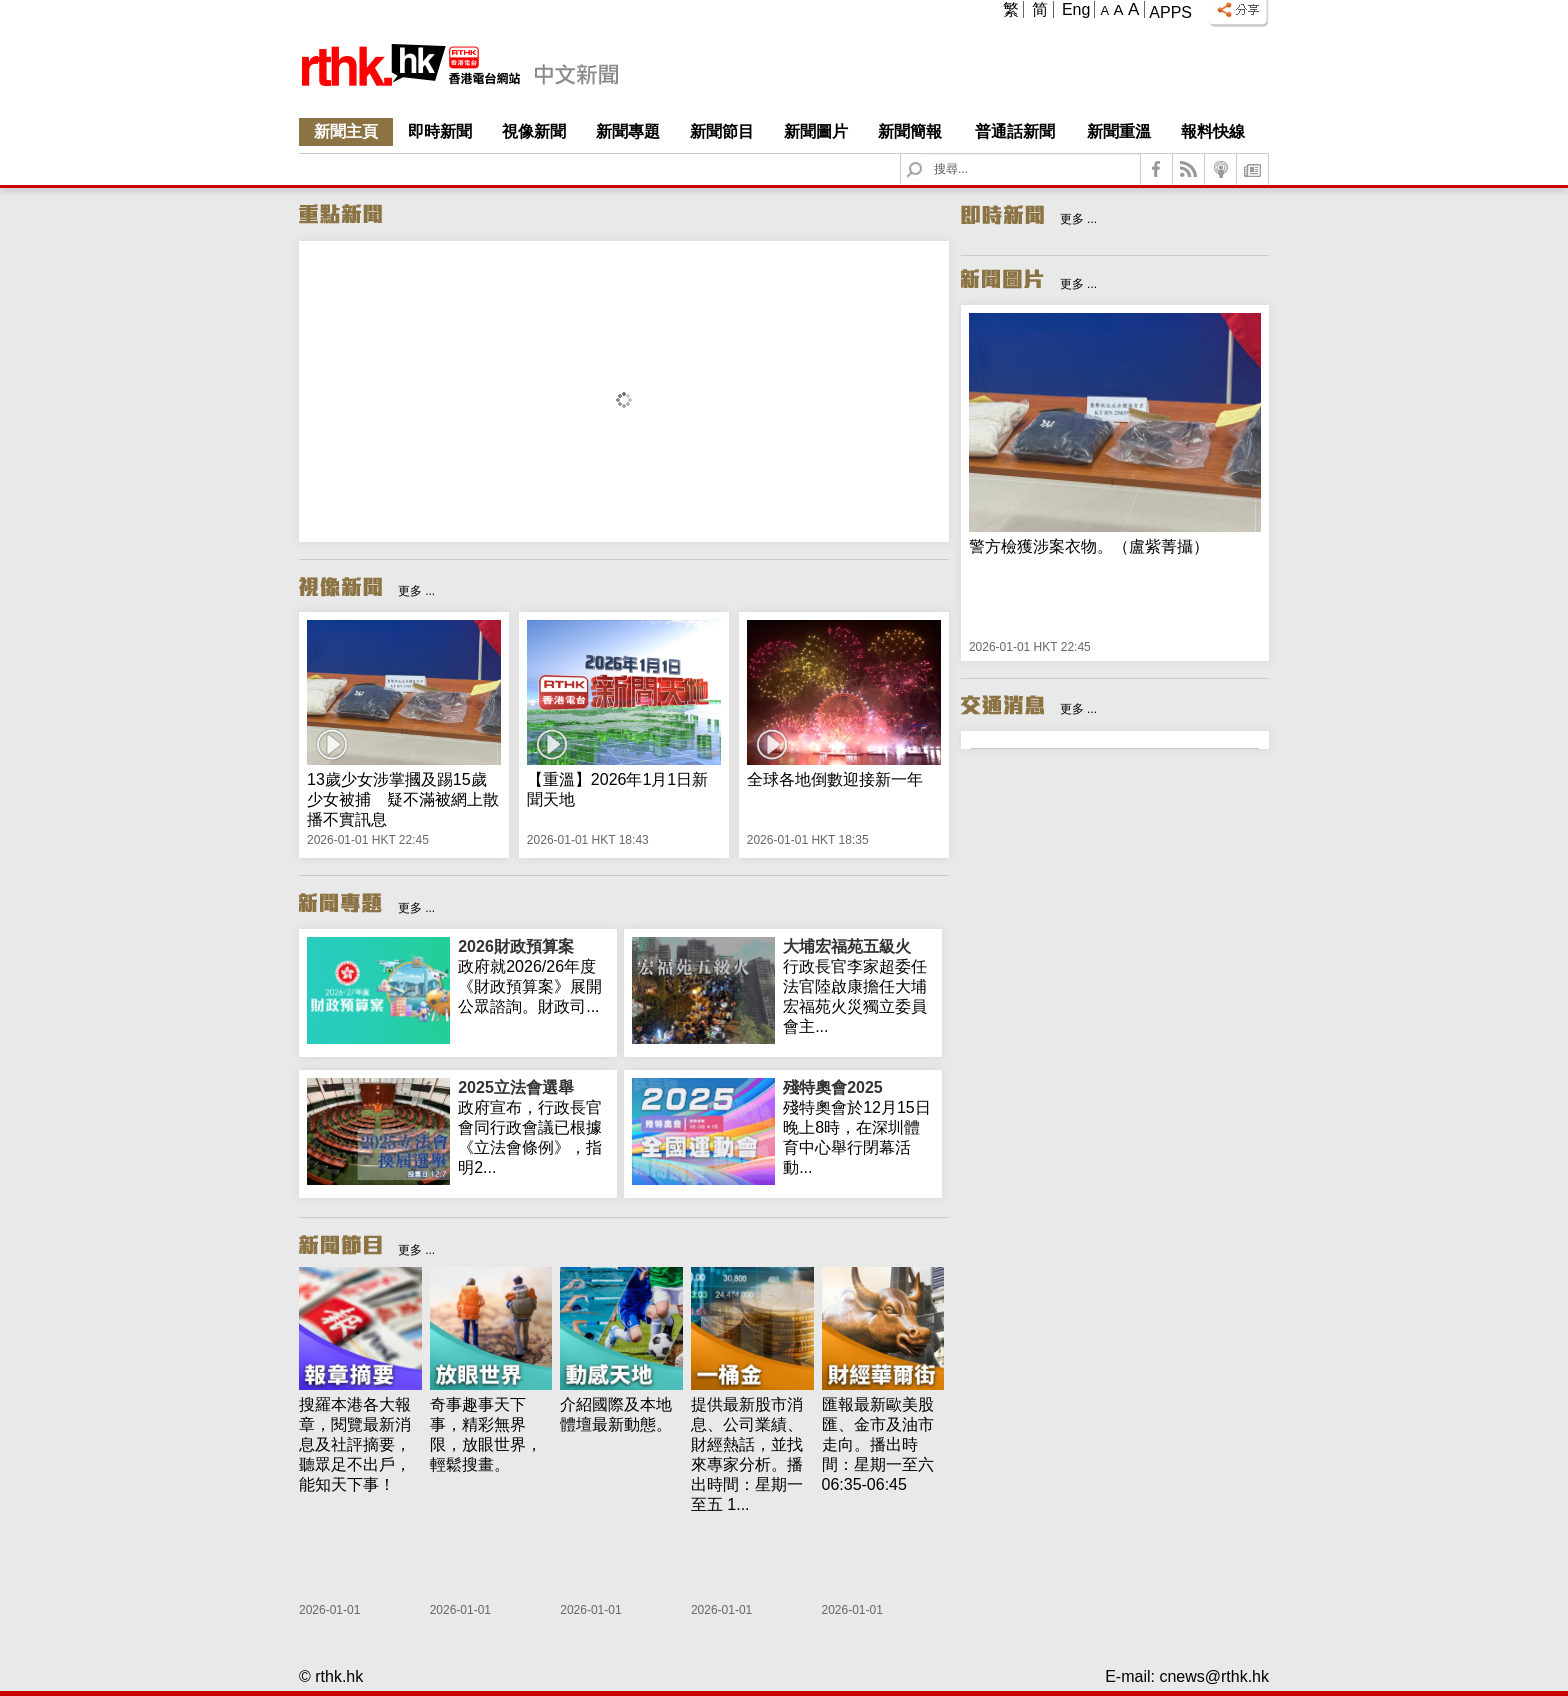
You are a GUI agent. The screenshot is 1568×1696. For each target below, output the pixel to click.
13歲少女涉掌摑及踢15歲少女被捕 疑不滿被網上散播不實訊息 (403, 799)
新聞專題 (628, 131)
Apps (1170, 12)
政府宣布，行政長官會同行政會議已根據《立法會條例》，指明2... (533, 1127)
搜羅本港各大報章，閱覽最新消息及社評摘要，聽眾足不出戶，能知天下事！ (355, 1444)
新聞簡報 (910, 131)
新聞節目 (722, 131)
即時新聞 (440, 131)
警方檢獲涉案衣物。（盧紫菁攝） (1089, 546)
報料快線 (1213, 131)
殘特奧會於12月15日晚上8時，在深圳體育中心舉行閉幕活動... (858, 1127)
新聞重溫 (1119, 131)
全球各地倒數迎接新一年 (835, 779)
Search (926, 154)
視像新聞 (534, 131)
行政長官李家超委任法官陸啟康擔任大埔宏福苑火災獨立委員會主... (858, 986)
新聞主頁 (346, 131)
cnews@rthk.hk (1214, 1676)
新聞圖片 (816, 131)
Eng (1076, 9)
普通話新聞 (1015, 131)
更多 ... (416, 591)
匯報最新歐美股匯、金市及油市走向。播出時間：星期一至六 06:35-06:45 (878, 1444)
